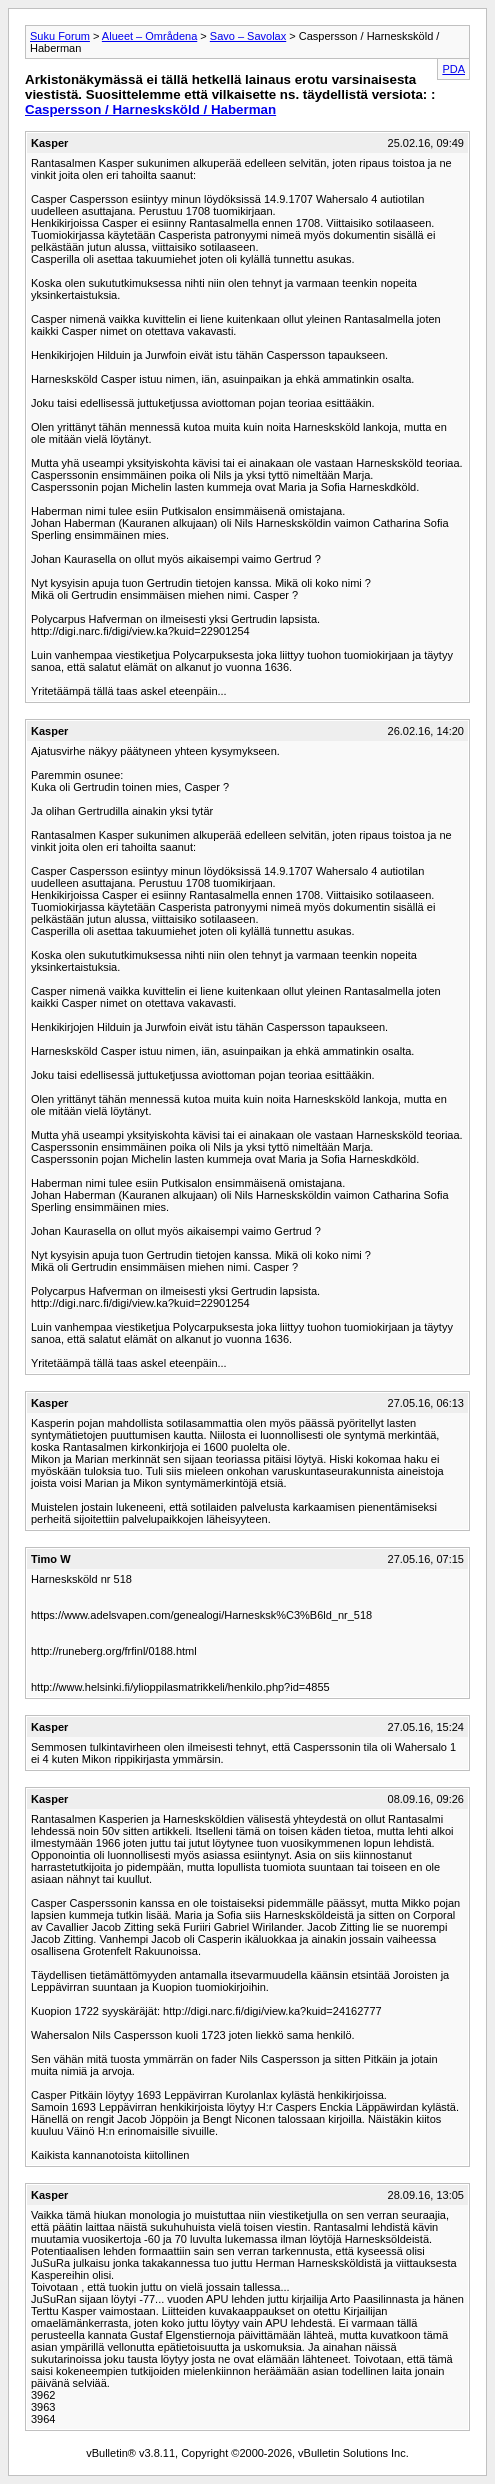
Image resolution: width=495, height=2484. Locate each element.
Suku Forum (60, 36)
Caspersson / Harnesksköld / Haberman (150, 109)
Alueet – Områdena (149, 36)
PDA (453, 69)
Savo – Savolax (248, 36)
